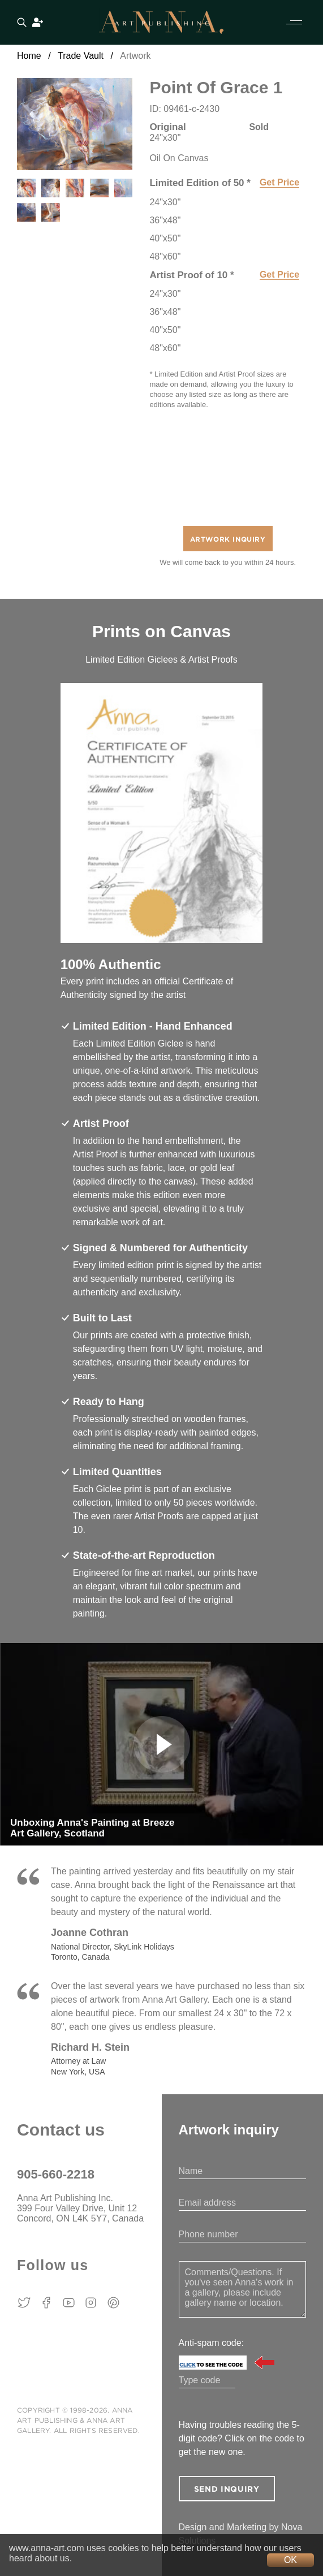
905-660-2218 (55, 2174)
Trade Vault (81, 55)
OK (290, 2560)
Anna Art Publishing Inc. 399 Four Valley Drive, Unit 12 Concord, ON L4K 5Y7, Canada (80, 2208)
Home (29, 55)
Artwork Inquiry (228, 540)
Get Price (279, 182)
